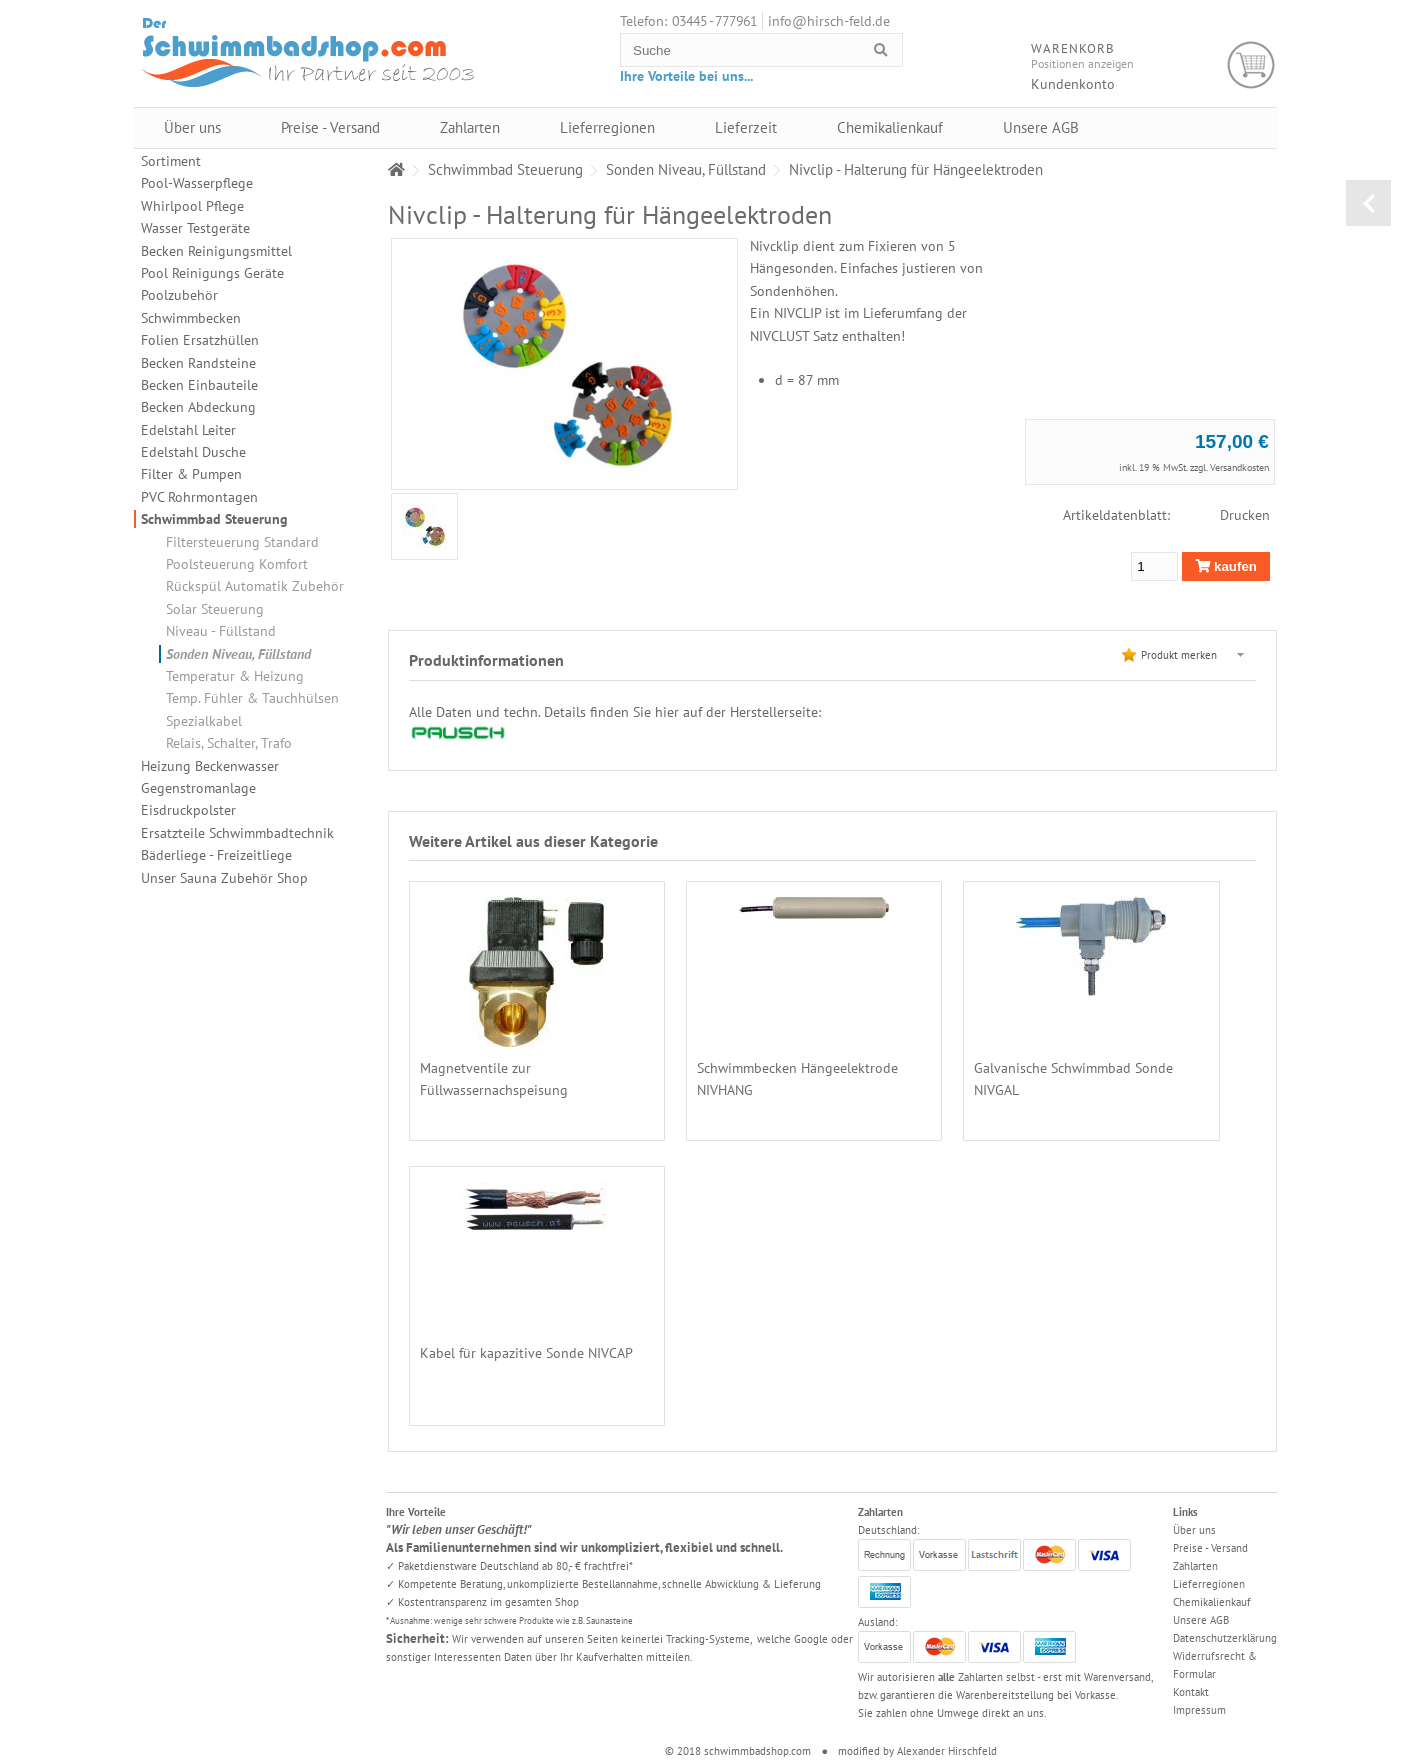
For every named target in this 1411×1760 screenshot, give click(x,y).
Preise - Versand (330, 127)
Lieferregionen (607, 127)
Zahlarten (470, 127)
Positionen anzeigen (1082, 63)
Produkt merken (1179, 655)
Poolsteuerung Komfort (237, 564)
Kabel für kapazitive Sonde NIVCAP (526, 1353)
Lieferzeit (746, 127)
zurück (1368, 203)
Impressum (1199, 1710)
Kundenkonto (1073, 84)
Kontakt (1191, 1692)
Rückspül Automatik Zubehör (255, 586)
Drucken (1245, 515)
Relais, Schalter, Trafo (229, 743)
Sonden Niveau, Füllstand (238, 654)
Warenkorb (1251, 65)
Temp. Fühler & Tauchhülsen (252, 698)
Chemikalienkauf (890, 127)
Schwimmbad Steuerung (214, 519)
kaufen (1226, 566)
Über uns (192, 127)
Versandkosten (1239, 467)
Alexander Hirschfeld (947, 1751)
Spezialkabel (204, 721)
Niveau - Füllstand (221, 631)
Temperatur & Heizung (235, 676)
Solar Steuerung (215, 609)
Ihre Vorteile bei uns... (686, 76)
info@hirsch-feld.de (829, 21)
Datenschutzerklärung (1225, 1638)
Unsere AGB (1041, 127)
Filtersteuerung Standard (242, 542)
